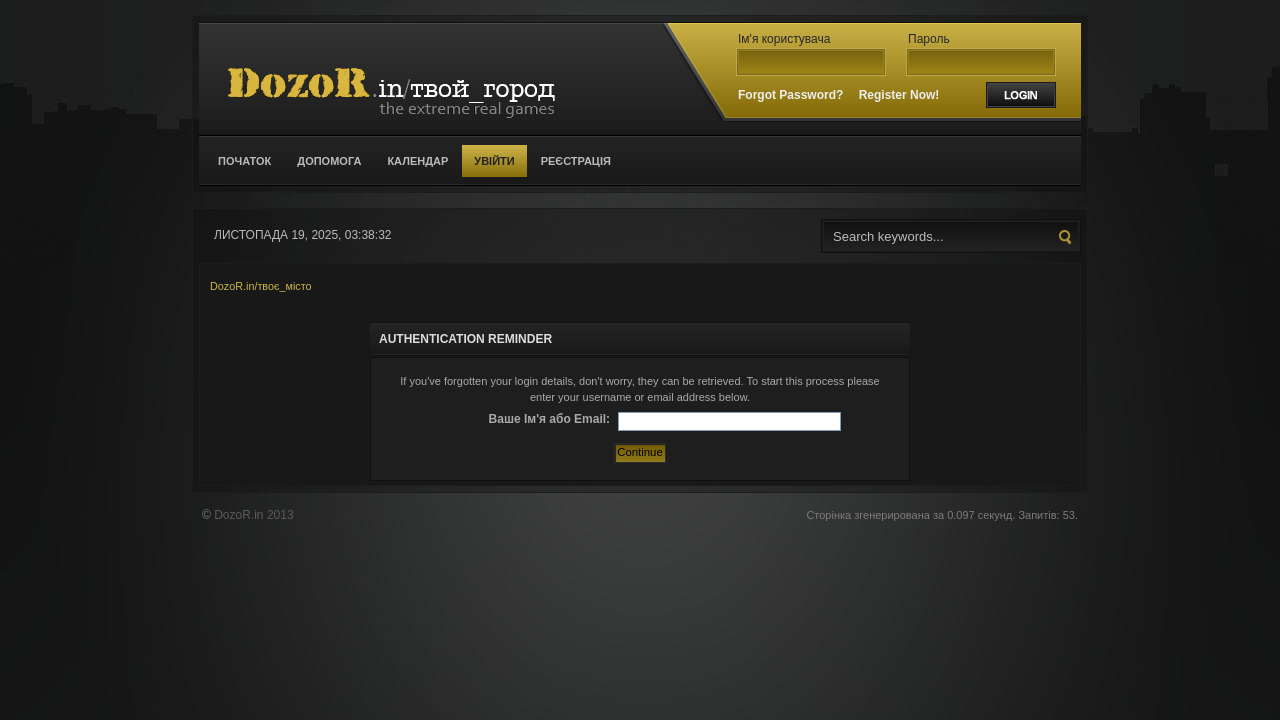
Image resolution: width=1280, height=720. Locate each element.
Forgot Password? (790, 95)
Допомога (329, 161)
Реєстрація (576, 161)
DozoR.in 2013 (253, 515)
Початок (244, 161)
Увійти (494, 161)
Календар (417, 161)
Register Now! (899, 95)
